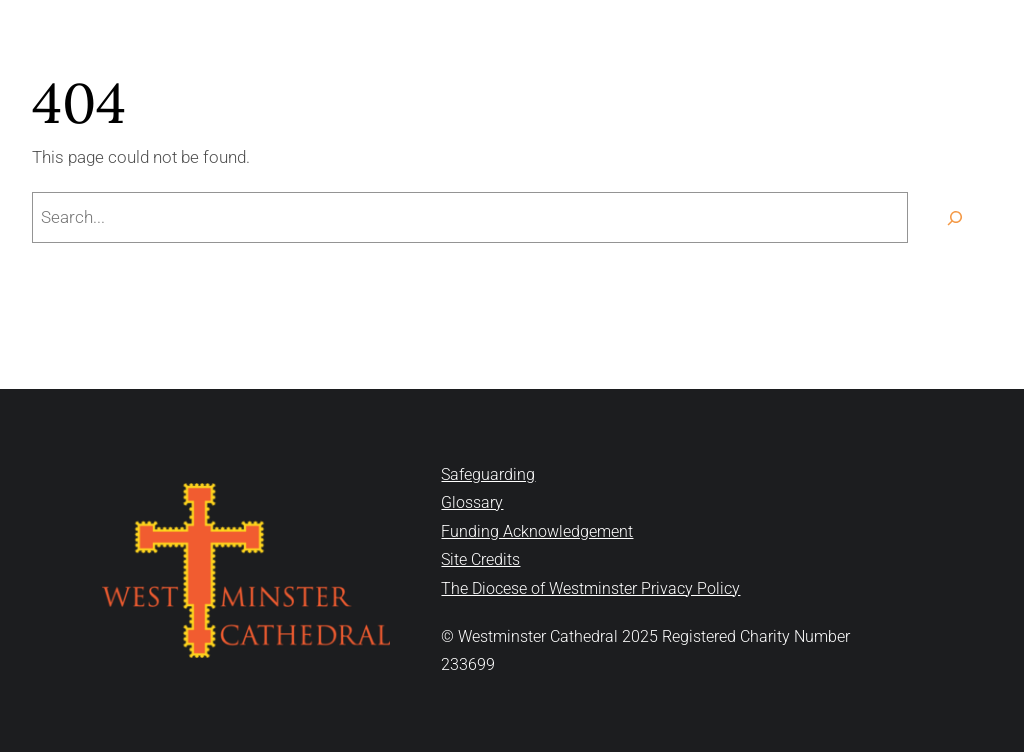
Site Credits (480, 559)
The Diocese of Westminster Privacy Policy (590, 588)
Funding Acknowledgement (537, 531)
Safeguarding (488, 474)
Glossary (472, 502)
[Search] (955, 217)
